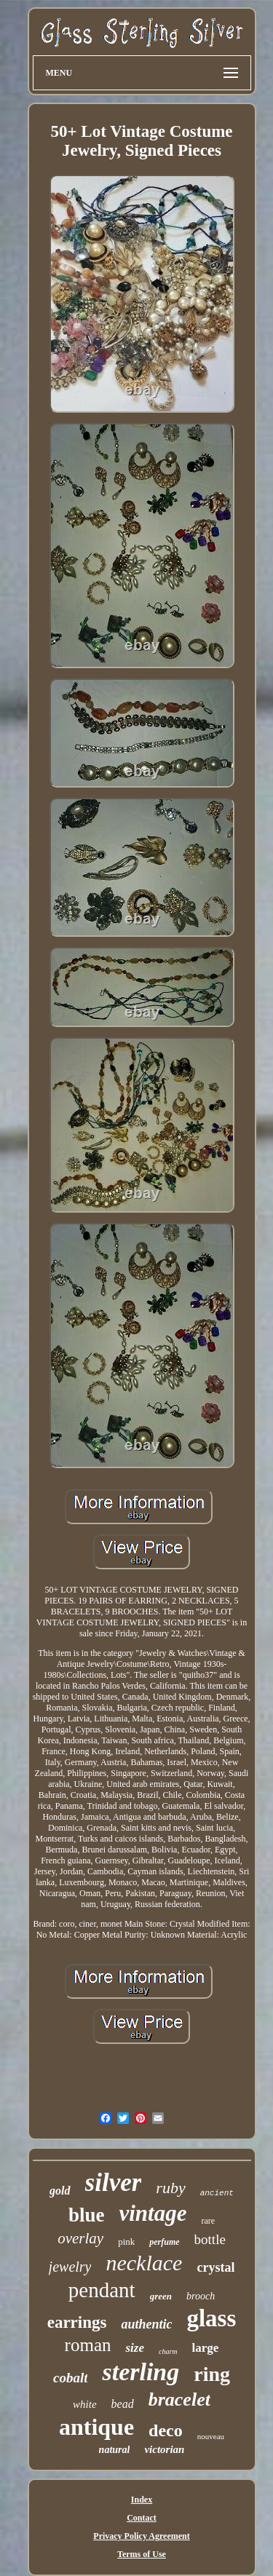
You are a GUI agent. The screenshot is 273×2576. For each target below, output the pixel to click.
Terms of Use (141, 2554)
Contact (142, 2518)
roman (88, 2345)
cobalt (70, 2377)
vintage (152, 2213)
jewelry (70, 2267)
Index (141, 2499)
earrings (77, 2322)
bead (122, 2404)
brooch (200, 2296)
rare (208, 2221)
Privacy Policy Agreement (141, 2536)
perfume (164, 2242)
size (134, 2348)
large (205, 2348)
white (85, 2404)
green (161, 2296)
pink (126, 2241)
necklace (144, 2263)
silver (113, 2182)
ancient (217, 2193)
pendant (101, 2290)
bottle (210, 2239)
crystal (215, 2267)
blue (86, 2215)
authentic (146, 2324)
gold (60, 2190)
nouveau (210, 2436)
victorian (164, 2449)
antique (96, 2427)
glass (211, 2318)
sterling (140, 2371)
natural (114, 2449)
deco (166, 2430)
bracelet (179, 2399)
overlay (80, 2238)
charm (168, 2351)
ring (212, 2374)
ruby (170, 2188)
